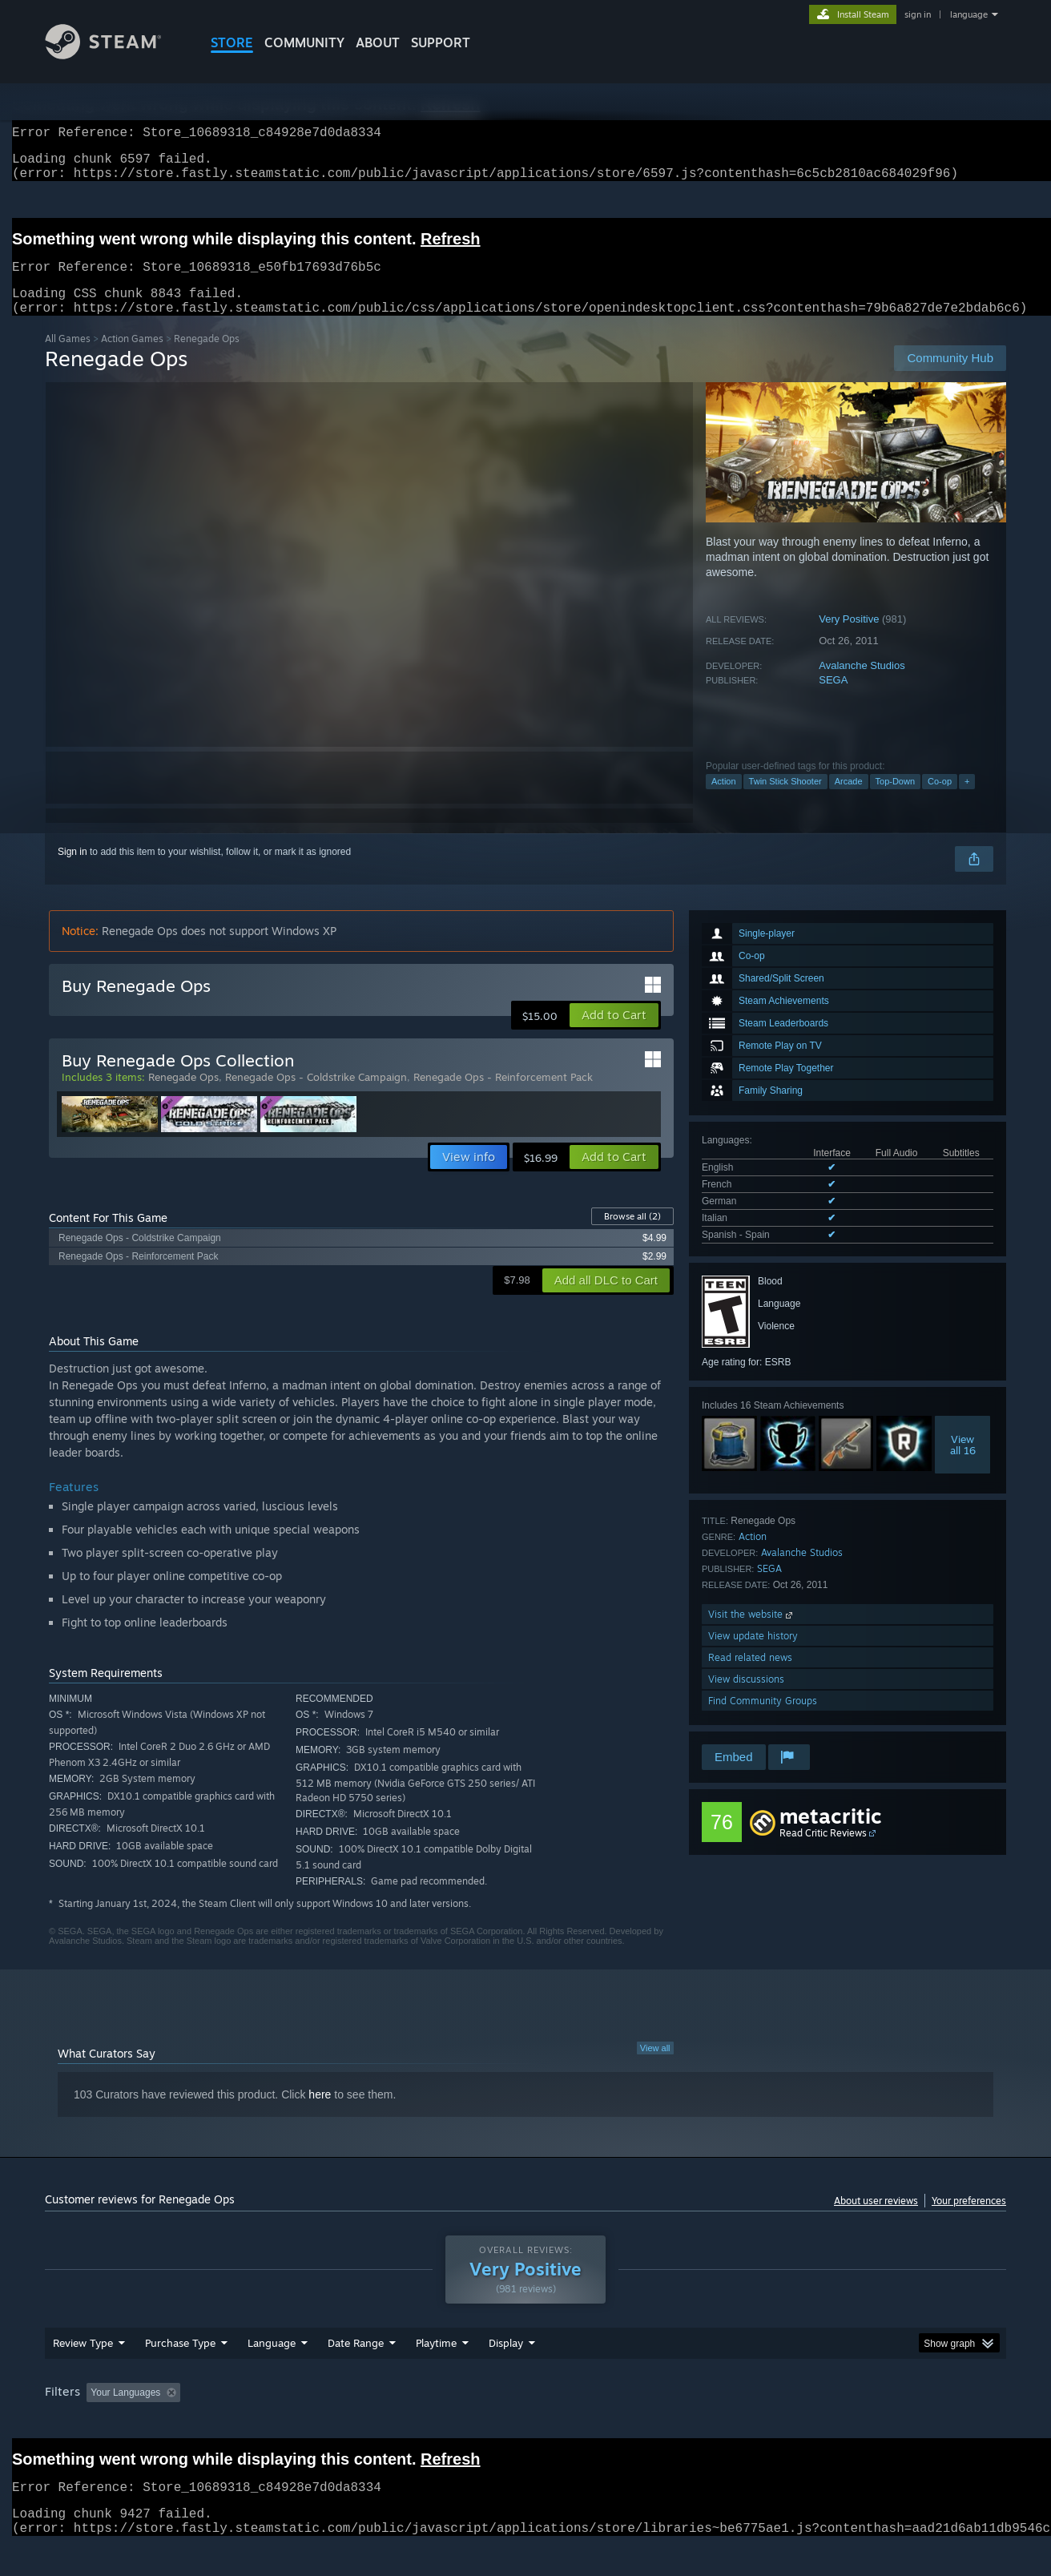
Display (506, 2373)
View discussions (746, 1698)
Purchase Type (180, 2373)
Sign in (72, 871)
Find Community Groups (762, 1720)
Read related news (750, 1677)
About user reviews (876, 2220)
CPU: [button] (743, 2423)
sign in (917, 14)
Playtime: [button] (411, 2423)
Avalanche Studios (861, 685)
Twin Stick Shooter (785, 800)
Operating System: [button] (660, 2423)
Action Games (132, 358)
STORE (232, 42)
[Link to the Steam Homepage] (115, 55)
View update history (753, 1655)
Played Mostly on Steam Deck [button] (526, 2423)
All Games (68, 358)
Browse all (632, 1235)
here (319, 2113)
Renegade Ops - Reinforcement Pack (503, 1096)
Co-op (940, 800)
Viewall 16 (963, 1464)
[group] (525, 2424)
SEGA (833, 699)
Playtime (436, 2373)
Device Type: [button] (866, 2423)
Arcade (849, 800)
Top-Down (896, 800)
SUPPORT (440, 42)
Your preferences (969, 2220)
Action (723, 800)
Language (272, 2373)
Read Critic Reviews (823, 1852)
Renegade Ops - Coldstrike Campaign (316, 1096)
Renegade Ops (183, 1096)
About (378, 42)
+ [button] (966, 800)
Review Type (83, 2373)
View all (655, 2067)
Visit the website (751, 1633)
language (969, 14)
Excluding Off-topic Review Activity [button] (287, 2423)
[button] (614, 1034)
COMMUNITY (304, 42)
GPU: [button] (796, 2423)
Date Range (356, 2373)
